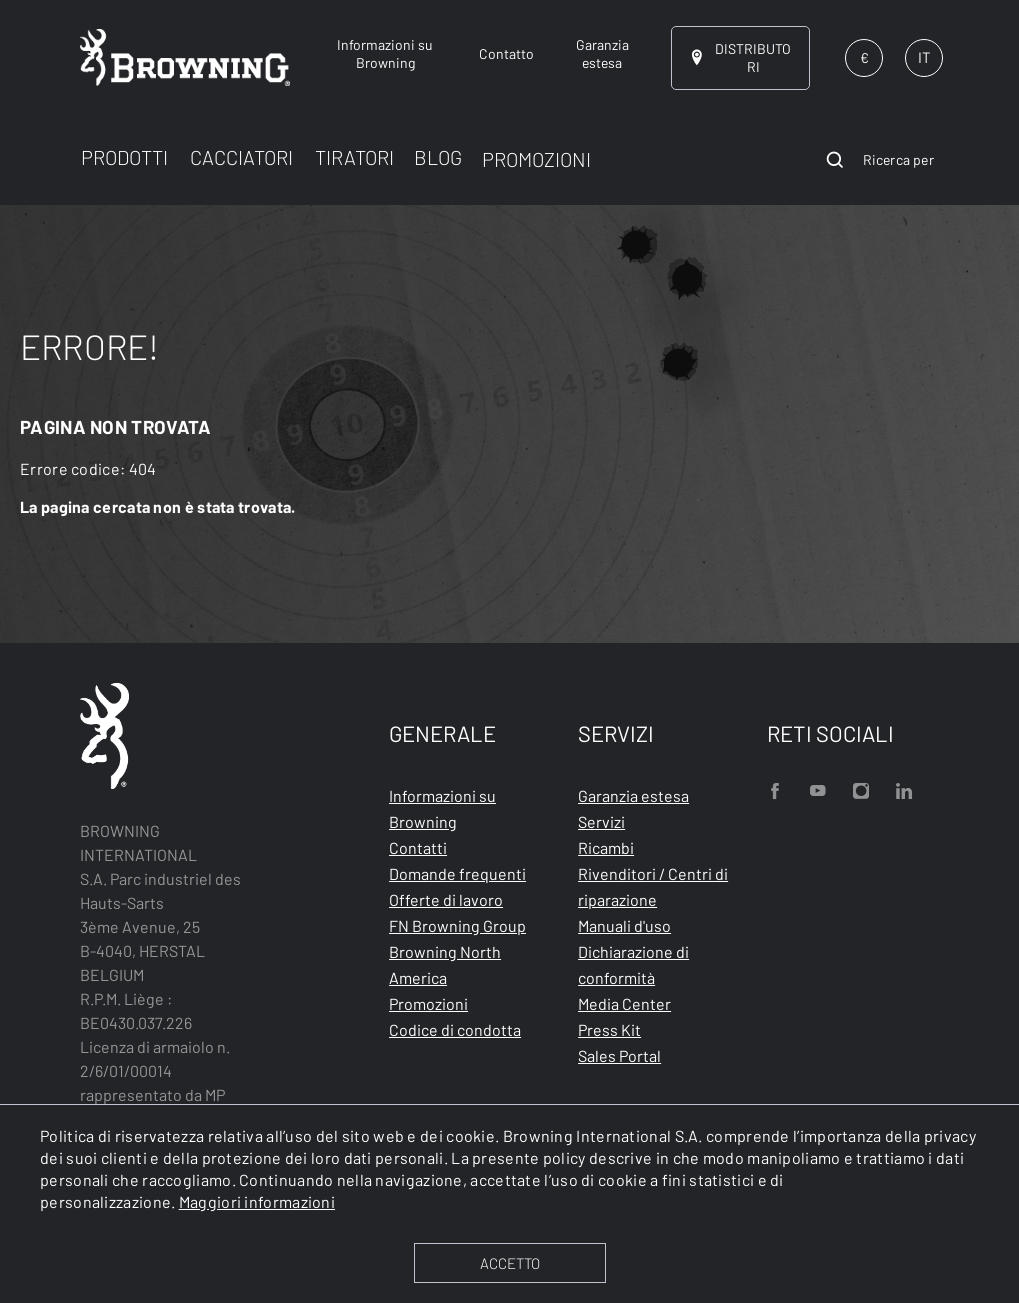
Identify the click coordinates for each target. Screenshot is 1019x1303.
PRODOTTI (124, 157)
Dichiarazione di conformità (633, 964)
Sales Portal (619, 1055)
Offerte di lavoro (446, 899)
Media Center (624, 1003)
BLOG (438, 157)
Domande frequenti (457, 873)
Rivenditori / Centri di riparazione (653, 886)
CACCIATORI (241, 157)
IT (924, 57)
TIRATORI (354, 157)
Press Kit (609, 1029)
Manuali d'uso (624, 925)
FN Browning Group (457, 925)
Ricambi (606, 847)
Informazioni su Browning (442, 808)
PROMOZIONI (536, 159)
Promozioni (428, 1003)
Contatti (418, 847)
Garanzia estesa (633, 795)
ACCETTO (510, 1263)
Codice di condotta (455, 1029)
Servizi (601, 821)
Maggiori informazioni (257, 1201)
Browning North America (445, 964)
